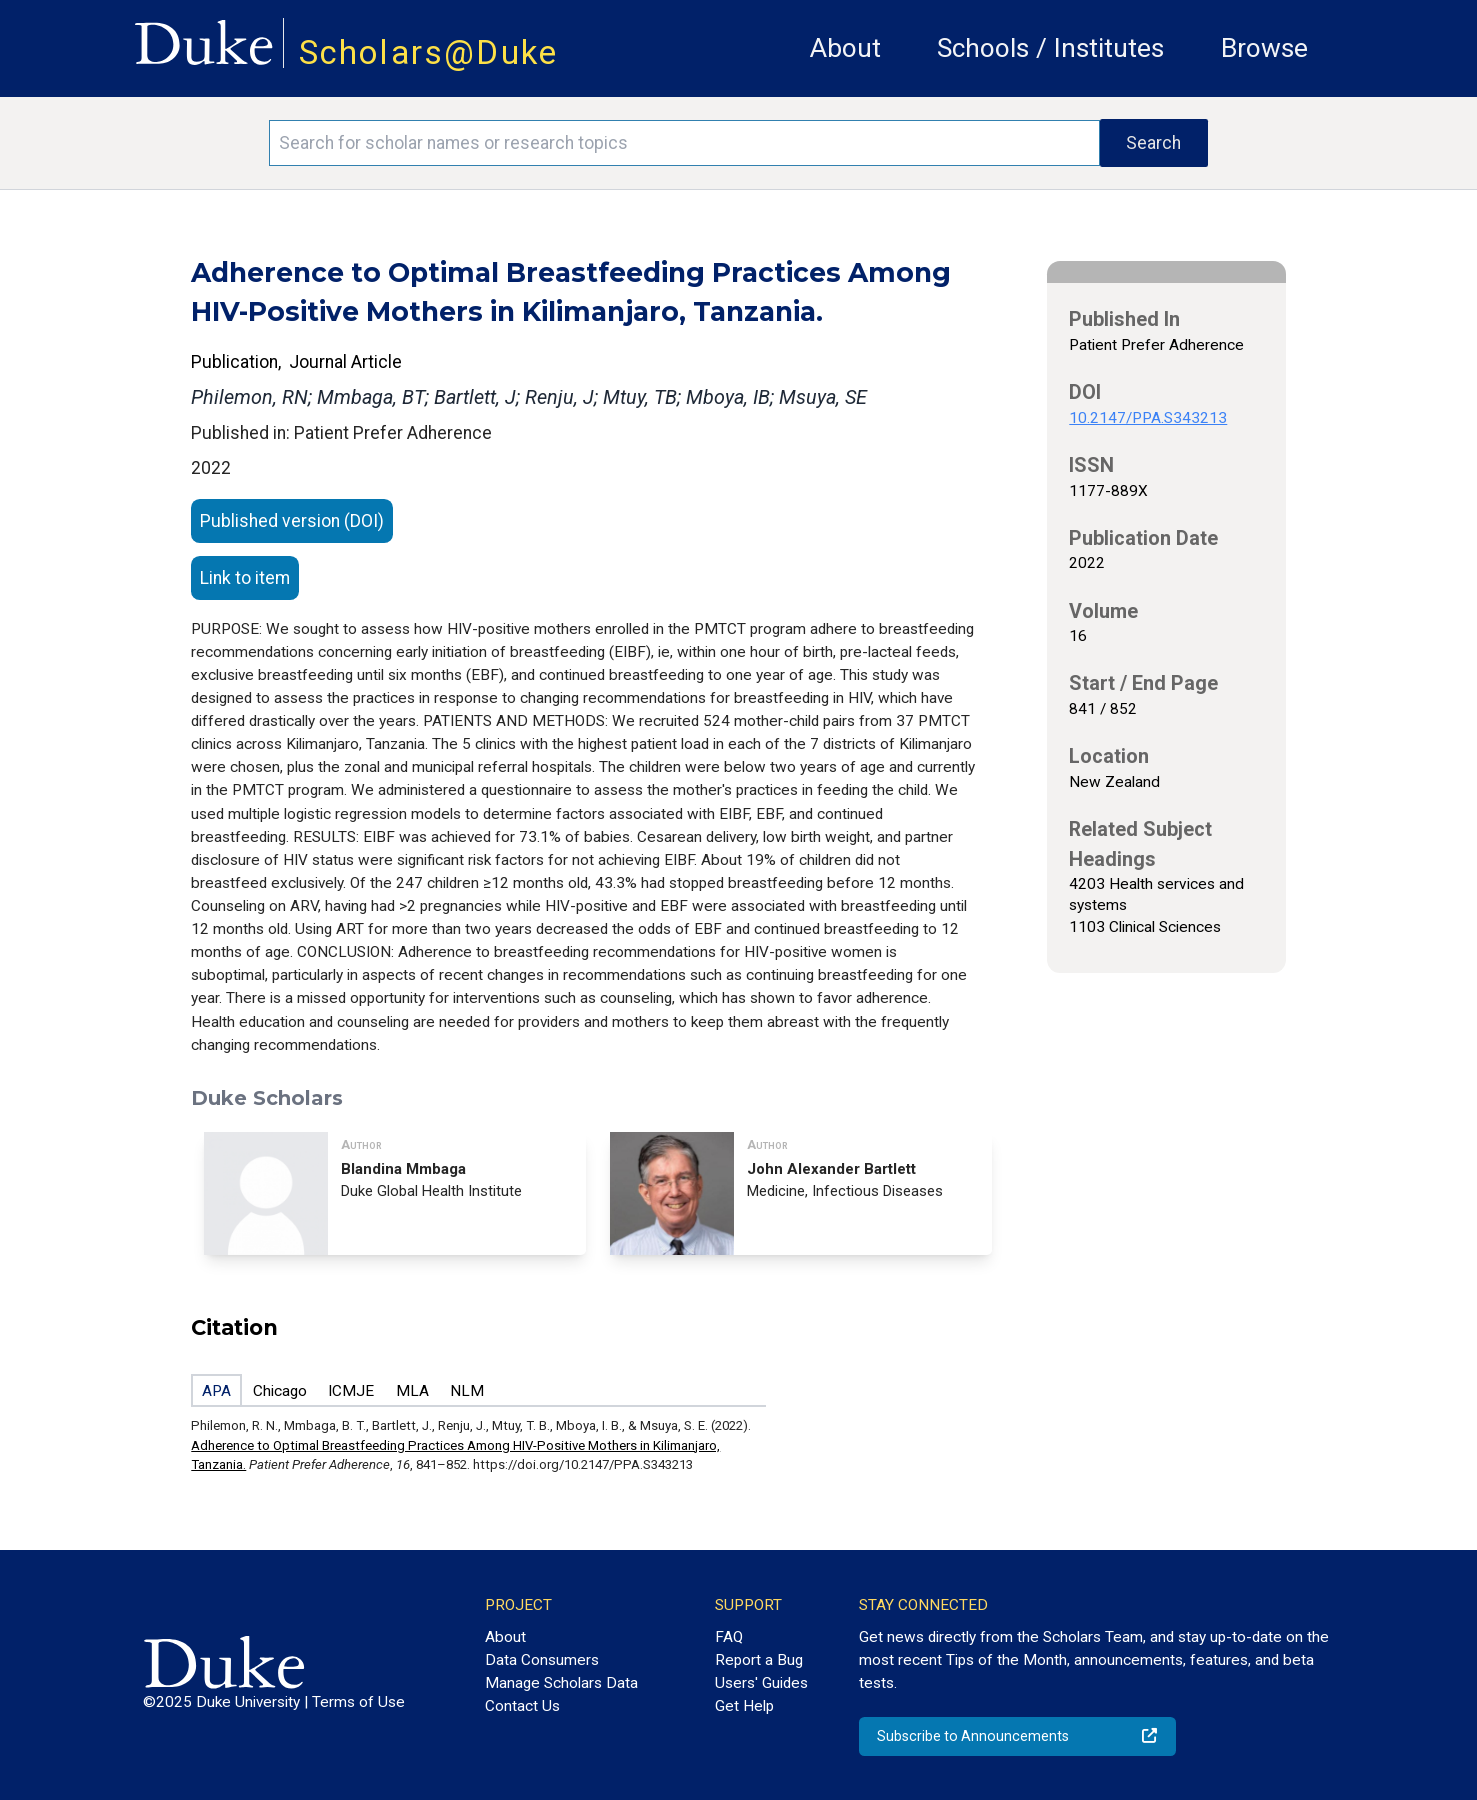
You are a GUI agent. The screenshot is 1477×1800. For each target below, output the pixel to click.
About (845, 48)
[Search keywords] (684, 143)
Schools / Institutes (1050, 48)
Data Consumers (542, 1660)
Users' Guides (761, 1683)
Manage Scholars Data (561, 1683)
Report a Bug (759, 1660)
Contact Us (522, 1706)
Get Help (744, 1706)
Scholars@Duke (429, 52)
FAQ (729, 1637)
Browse (1264, 48)
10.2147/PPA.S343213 (1148, 418)
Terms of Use (358, 1702)
